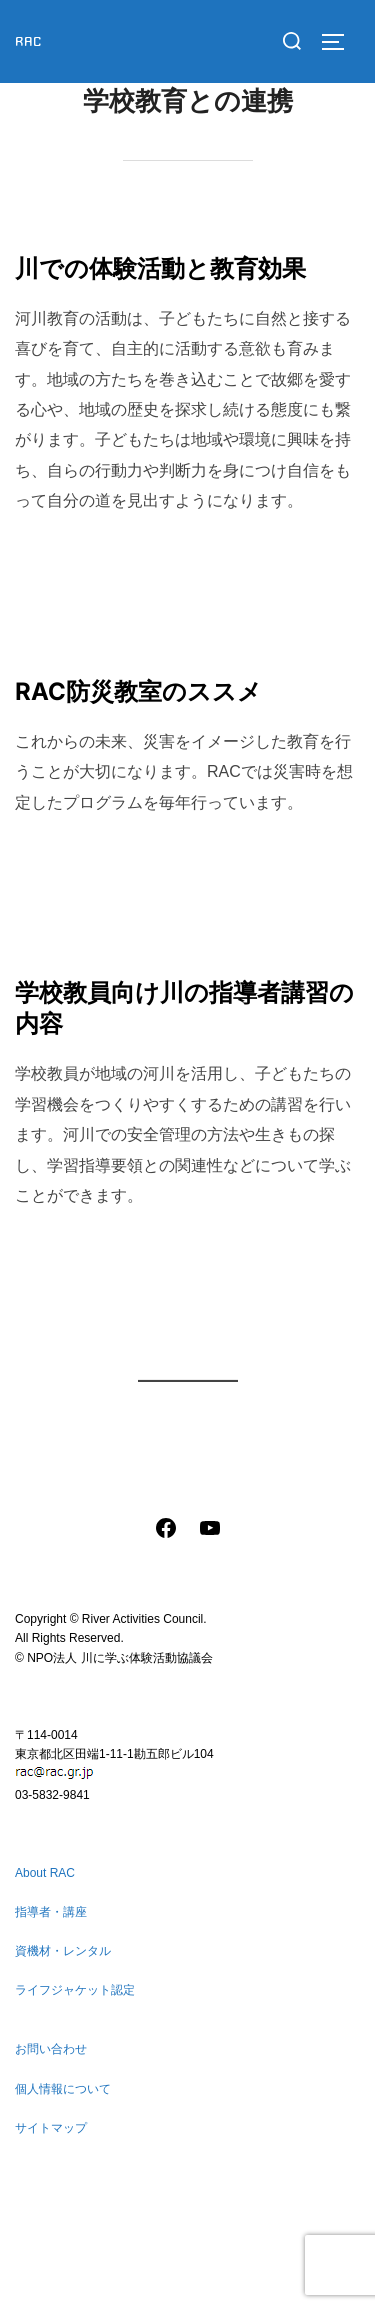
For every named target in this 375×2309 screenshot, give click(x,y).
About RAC (45, 1873)
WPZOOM (243, 2271)
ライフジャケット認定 (75, 1990)
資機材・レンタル (63, 1951)
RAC (28, 42)
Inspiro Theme (143, 2271)
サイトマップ (51, 2128)
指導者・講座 (51, 1912)
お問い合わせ (51, 2049)
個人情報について (63, 2089)
